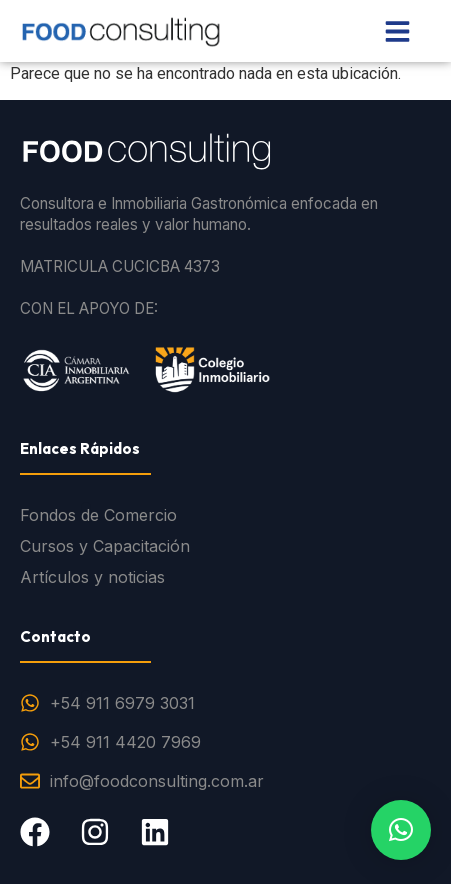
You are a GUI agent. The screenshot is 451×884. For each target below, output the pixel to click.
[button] (401, 830)
